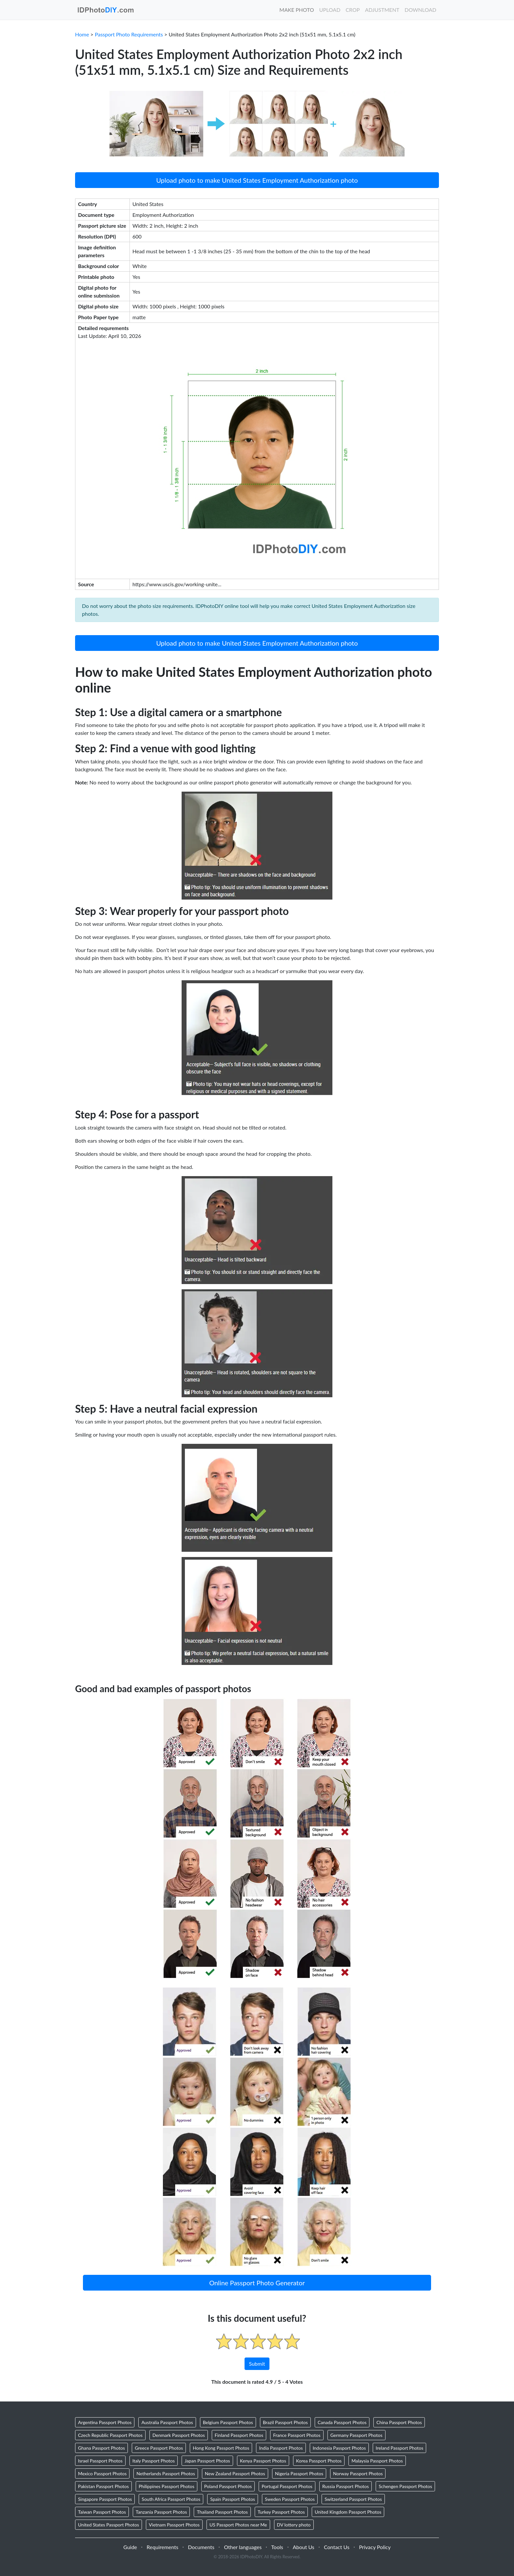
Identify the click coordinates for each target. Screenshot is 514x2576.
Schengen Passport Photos (405, 2486)
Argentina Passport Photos (104, 2422)
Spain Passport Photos (232, 2499)
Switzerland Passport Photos (353, 2499)
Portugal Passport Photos (287, 2486)
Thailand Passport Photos (222, 2512)
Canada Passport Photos (342, 2422)
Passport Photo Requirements (129, 34)
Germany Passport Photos (356, 2435)
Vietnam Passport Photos (174, 2524)
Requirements (162, 2547)
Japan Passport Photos (207, 2460)
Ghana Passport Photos (101, 2448)
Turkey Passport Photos (281, 2512)
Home (82, 34)
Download (420, 10)
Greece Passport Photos (159, 2448)
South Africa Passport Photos (171, 2499)
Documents (201, 2547)
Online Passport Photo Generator (257, 2283)
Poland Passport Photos (228, 2486)
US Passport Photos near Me (238, 2524)
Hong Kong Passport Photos (221, 2448)
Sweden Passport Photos (290, 2499)
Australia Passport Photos (167, 2422)
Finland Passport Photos (239, 2435)
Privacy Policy (375, 2547)
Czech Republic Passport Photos (110, 2435)
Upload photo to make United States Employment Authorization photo (257, 180)
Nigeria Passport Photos (299, 2473)
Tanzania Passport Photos (161, 2512)
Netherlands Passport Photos (165, 2473)
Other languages (243, 2547)
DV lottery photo (294, 2524)
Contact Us (336, 2547)
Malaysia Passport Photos (377, 2460)
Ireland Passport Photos (399, 2448)
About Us (303, 2547)
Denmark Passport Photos (178, 2435)
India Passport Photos (281, 2448)
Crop (353, 10)
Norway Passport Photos (358, 2473)
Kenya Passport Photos (263, 2460)
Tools (277, 2547)
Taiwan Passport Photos (102, 2512)
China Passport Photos (399, 2422)
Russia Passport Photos (345, 2486)
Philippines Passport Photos (166, 2486)
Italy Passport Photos (153, 2460)
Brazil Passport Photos (285, 2422)
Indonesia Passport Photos (339, 2448)
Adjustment (382, 10)
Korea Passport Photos (319, 2460)
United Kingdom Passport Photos (348, 2512)
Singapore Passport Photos (105, 2499)
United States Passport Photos (108, 2524)
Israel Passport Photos (100, 2460)
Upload (330, 10)
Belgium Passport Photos (228, 2422)
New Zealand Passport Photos (235, 2473)
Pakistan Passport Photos (103, 2486)
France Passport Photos (296, 2435)
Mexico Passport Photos (102, 2473)
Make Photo (296, 10)
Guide (130, 2547)
